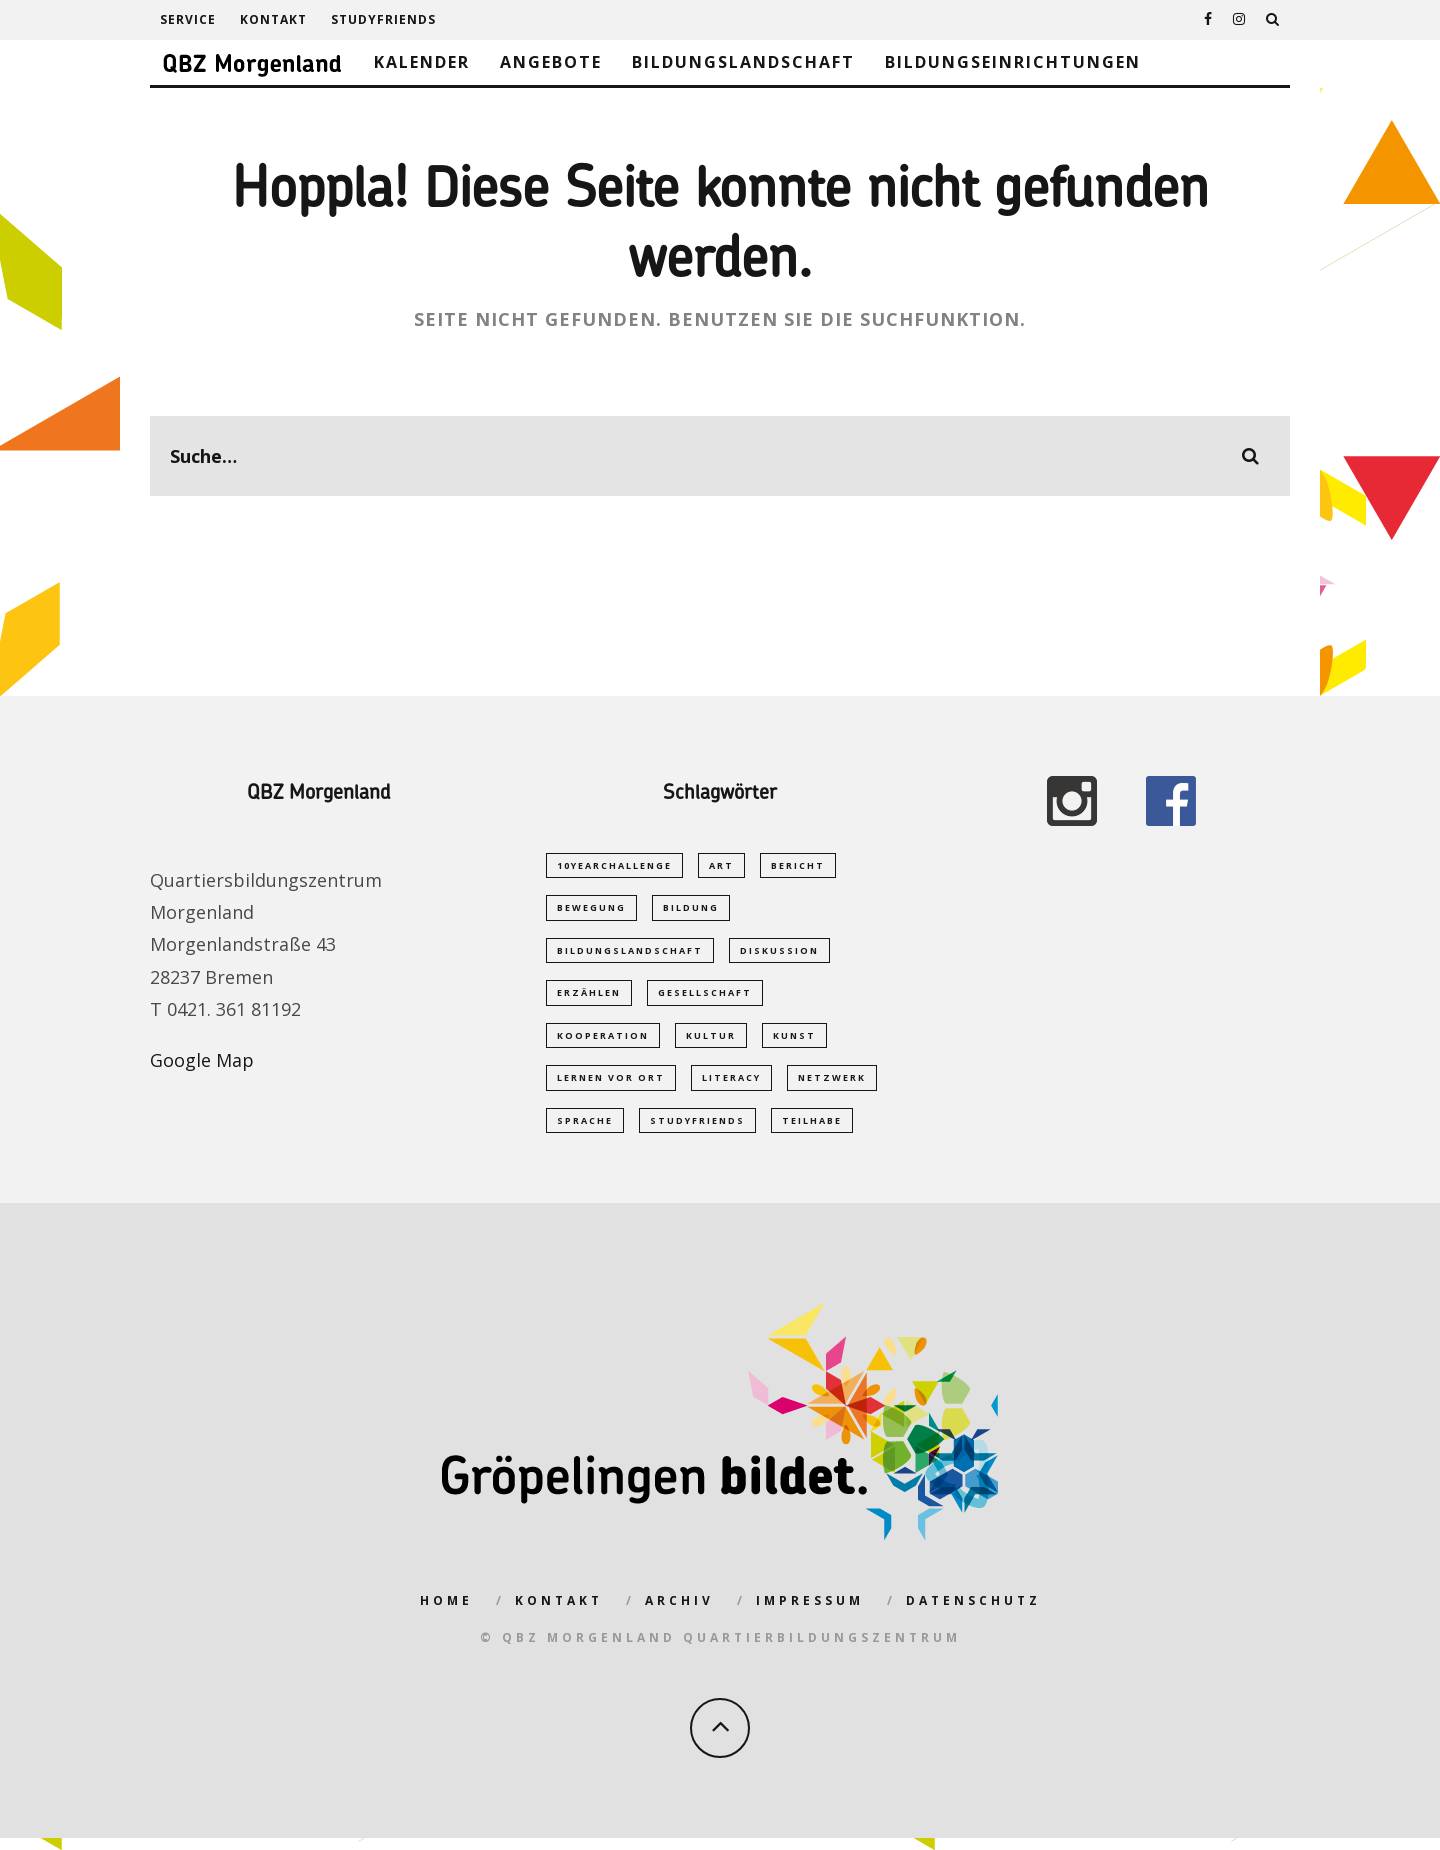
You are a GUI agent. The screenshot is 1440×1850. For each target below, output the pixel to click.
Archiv (679, 1612)
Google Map (202, 1060)
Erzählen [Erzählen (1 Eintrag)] (589, 997)
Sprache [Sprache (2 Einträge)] (585, 1130)
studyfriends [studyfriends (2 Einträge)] (697, 1130)
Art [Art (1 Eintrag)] (721, 865)
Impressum (810, 1612)
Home (446, 1612)
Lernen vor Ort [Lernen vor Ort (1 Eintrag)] (611, 1086)
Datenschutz (973, 1612)
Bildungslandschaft (743, 62)
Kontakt (273, 19)
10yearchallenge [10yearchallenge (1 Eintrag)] (614, 865)
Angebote (551, 62)
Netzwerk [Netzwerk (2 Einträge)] (832, 1086)
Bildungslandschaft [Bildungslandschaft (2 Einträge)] (630, 953)
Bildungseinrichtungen (1013, 62)
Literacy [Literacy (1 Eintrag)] (731, 1086)
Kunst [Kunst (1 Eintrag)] (794, 1041)
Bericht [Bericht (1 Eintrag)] (798, 865)
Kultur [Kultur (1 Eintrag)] (711, 1041)
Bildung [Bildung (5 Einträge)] (691, 909)
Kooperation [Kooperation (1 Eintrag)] (603, 1041)
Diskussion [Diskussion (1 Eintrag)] (779, 953)
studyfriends (383, 19)
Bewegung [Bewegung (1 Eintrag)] (591, 909)
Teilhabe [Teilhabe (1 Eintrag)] (812, 1130)
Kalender (422, 62)
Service (188, 19)
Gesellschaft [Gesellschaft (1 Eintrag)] (705, 997)
